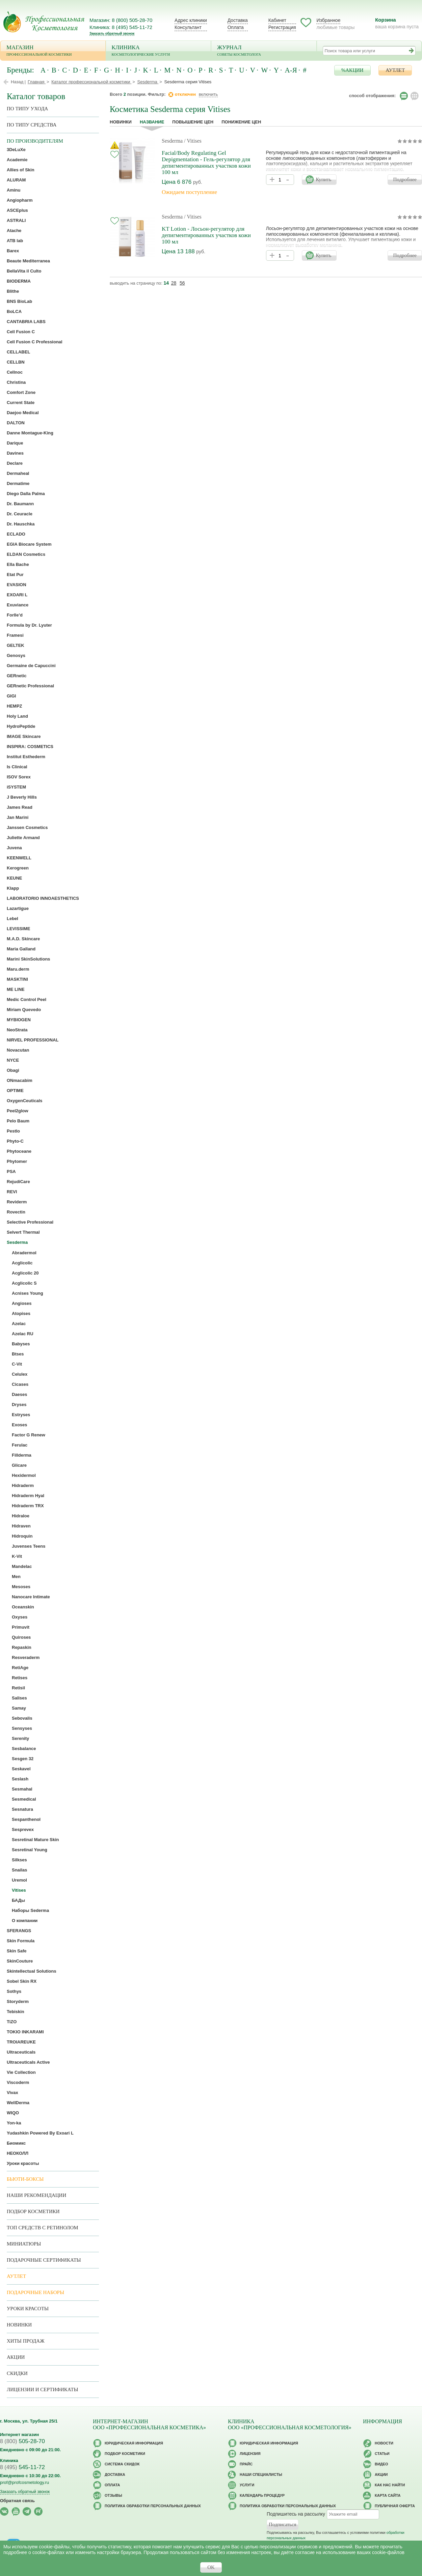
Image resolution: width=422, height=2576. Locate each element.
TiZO (12, 2021)
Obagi (13, 1070)
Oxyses (19, 1617)
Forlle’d (15, 615)
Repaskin (21, 1647)
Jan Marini (17, 817)
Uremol (19, 1880)
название (152, 121)
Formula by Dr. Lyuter (29, 625)
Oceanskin (23, 1606)
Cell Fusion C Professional (34, 341)
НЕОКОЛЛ (17, 2153)
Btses (18, 1353)
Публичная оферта (395, 2506)
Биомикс (16, 2143)
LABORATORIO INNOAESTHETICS (43, 898)
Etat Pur (15, 574)
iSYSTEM (16, 787)
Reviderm (17, 1201)
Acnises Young (27, 1293)
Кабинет (277, 20)
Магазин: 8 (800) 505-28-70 (120, 20)
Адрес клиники (191, 20)
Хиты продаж (26, 2341)
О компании (24, 1920)
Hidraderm (23, 1485)
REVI (12, 1191)
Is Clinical (17, 766)
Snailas (19, 1869)
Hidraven (21, 1525)
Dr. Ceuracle (19, 513)
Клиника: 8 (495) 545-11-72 (120, 27)
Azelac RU (22, 1333)
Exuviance (17, 604)
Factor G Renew (28, 1434)
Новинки (121, 121)
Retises (19, 1677)
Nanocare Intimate (31, 1596)
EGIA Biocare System (29, 544)
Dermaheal (18, 473)
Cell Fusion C (21, 331)
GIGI (11, 695)
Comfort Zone (21, 392)
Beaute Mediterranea (28, 260)
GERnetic (17, 675)
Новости (384, 2443)
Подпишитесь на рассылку (296, 2514)
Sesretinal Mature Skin (35, 1839)
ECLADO (16, 534)
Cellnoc (15, 372)
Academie (17, 159)
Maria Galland (21, 948)
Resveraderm (25, 1657)
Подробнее (405, 179)
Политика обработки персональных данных (153, 2506)
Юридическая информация (134, 2443)
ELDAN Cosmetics (26, 554)
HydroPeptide (21, 726)
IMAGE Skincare (24, 736)
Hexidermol (24, 1475)
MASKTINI (17, 979)
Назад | (18, 81)
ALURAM (16, 179)
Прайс (246, 2464)
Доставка (238, 20)
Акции (16, 2357)
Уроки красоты (23, 2163)
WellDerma (18, 2102)
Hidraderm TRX (28, 1505)
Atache (14, 230)
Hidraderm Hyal (28, 1495)
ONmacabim (19, 1080)
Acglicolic (22, 1262)
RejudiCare (18, 1181)
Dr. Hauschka (20, 523)
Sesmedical (24, 1799)
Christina (16, 382)
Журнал (264, 51)
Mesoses (21, 1586)
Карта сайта (387, 2495)
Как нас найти (390, 2485)
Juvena (14, 847)
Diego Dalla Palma (26, 493)
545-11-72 (22, 2467)
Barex (13, 250)
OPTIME (15, 1090)
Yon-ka (14, 2122)
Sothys (14, 1991)
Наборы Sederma (30, 1910)
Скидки (17, 2373)
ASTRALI (16, 220)
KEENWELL (19, 857)
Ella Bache (18, 564)
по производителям (35, 141)
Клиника (158, 51)
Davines (15, 453)
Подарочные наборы (35, 2292)
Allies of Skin (20, 169)
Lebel (12, 918)
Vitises (19, 1890)
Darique (15, 443)
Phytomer (17, 1161)
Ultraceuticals (21, 2052)
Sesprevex (23, 1829)
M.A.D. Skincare (23, 938)
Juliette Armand (23, 837)
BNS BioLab (19, 301)
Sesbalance (24, 1748)
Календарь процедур (262, 2495)
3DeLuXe (16, 149)
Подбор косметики (33, 2211)
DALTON (16, 422)
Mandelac (22, 1566)
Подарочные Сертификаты (44, 2260)
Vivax (12, 2092)
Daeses (19, 1394)
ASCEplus (17, 210)
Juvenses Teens (28, 1546)
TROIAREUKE (21, 2041)
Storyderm (18, 2001)
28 (174, 283)
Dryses (19, 1404)
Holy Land (17, 716)
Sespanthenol (26, 1819)
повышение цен (192, 121)
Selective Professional (30, 1222)
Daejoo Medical (23, 412)
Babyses (21, 1343)
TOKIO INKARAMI (25, 2031)
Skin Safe (17, 1950)
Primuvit (20, 1627)
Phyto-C (15, 1141)
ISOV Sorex (19, 776)
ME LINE (16, 989)
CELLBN (16, 362)
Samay (19, 1708)
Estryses (21, 1414)
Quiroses (21, 1637)
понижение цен (241, 121)
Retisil (18, 1687)
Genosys (16, 655)
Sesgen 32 (22, 1758)
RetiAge (20, 1667)
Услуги (247, 2485)
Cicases (20, 1384)
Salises (19, 1697)
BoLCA (14, 311)
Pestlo (13, 1131)
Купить (323, 179)
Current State (20, 402)
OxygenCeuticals (25, 1100)
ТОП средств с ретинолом (42, 2227)
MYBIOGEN (19, 1019)
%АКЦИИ (352, 70)
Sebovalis (22, 1718)
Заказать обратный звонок (111, 33)
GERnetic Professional (30, 685)
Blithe (13, 291)
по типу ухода (27, 108)
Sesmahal (22, 1789)
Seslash (20, 1778)
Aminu (13, 190)
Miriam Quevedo (24, 1009)
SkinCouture (20, 1961)
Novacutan (18, 1050)
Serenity (20, 1738)
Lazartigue (18, 908)
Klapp (13, 888)
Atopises (21, 1313)
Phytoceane (19, 1151)
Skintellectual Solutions (31, 1971)
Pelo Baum (18, 1120)
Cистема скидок (122, 2464)
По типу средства (31, 124)
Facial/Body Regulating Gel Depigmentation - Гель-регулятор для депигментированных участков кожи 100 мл (206, 162)
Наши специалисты (261, 2474)
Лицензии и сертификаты (42, 2389)
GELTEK (15, 645)
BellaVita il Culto (24, 271)
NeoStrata (17, 1029)
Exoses (19, 1424)
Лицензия (250, 2454)
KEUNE (14, 878)
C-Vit (17, 1364)
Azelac (19, 1323)
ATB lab (15, 240)
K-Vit (17, 1556)
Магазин (53, 51)
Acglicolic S (24, 1283)
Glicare (19, 1465)
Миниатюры (24, 2243)
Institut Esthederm (26, 756)
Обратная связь (17, 2500)
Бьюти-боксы (25, 2179)
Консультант (188, 27)
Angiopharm (20, 200)
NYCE (13, 1060)
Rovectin (16, 1211)
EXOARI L (17, 594)
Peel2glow (17, 1110)
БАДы (18, 1900)
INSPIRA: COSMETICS (30, 746)
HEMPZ (14, 706)
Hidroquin (22, 1536)
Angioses (22, 1303)
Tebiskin (15, 2011)
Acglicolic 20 (25, 1273)
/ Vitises (193, 141)
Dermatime (18, 483)
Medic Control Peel (26, 999)
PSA (11, 1171)
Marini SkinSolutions (28, 959)
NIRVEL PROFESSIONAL (32, 1039)
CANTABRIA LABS (26, 321)
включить (208, 94)
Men (16, 1576)
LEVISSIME (18, 928)
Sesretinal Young (29, 1849)
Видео (381, 2464)
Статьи (382, 2454)
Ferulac (19, 1445)
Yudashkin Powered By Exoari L (40, 2133)
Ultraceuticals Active (28, 2062)
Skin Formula (20, 1940)
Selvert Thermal (23, 1232)
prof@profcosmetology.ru (24, 2482)
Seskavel (21, 1768)
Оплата (236, 27)
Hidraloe (20, 1515)
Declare (15, 463)
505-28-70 (22, 2441)
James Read (19, 807)
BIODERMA (19, 281)
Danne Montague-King (30, 432)
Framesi (15, 635)
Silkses (19, 1859)
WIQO (13, 2112)
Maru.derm (18, 969)
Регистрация (282, 27)
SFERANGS (19, 1930)
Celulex (19, 1374)
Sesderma (172, 141)
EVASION (16, 584)
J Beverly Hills (22, 797)
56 (182, 283)
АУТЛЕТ (395, 70)
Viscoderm (18, 2082)
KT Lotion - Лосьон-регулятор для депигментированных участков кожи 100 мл (206, 235)
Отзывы (113, 2495)
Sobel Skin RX (21, 1981)
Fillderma (21, 1455)
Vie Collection (21, 2072)
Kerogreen (18, 867)
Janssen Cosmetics (27, 827)
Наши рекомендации (36, 2195)
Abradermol (24, 1252)
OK (211, 2567)
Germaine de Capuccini (31, 665)
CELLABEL (18, 351)
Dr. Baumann (20, 503)
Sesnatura (22, 1809)
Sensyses (22, 1728)
